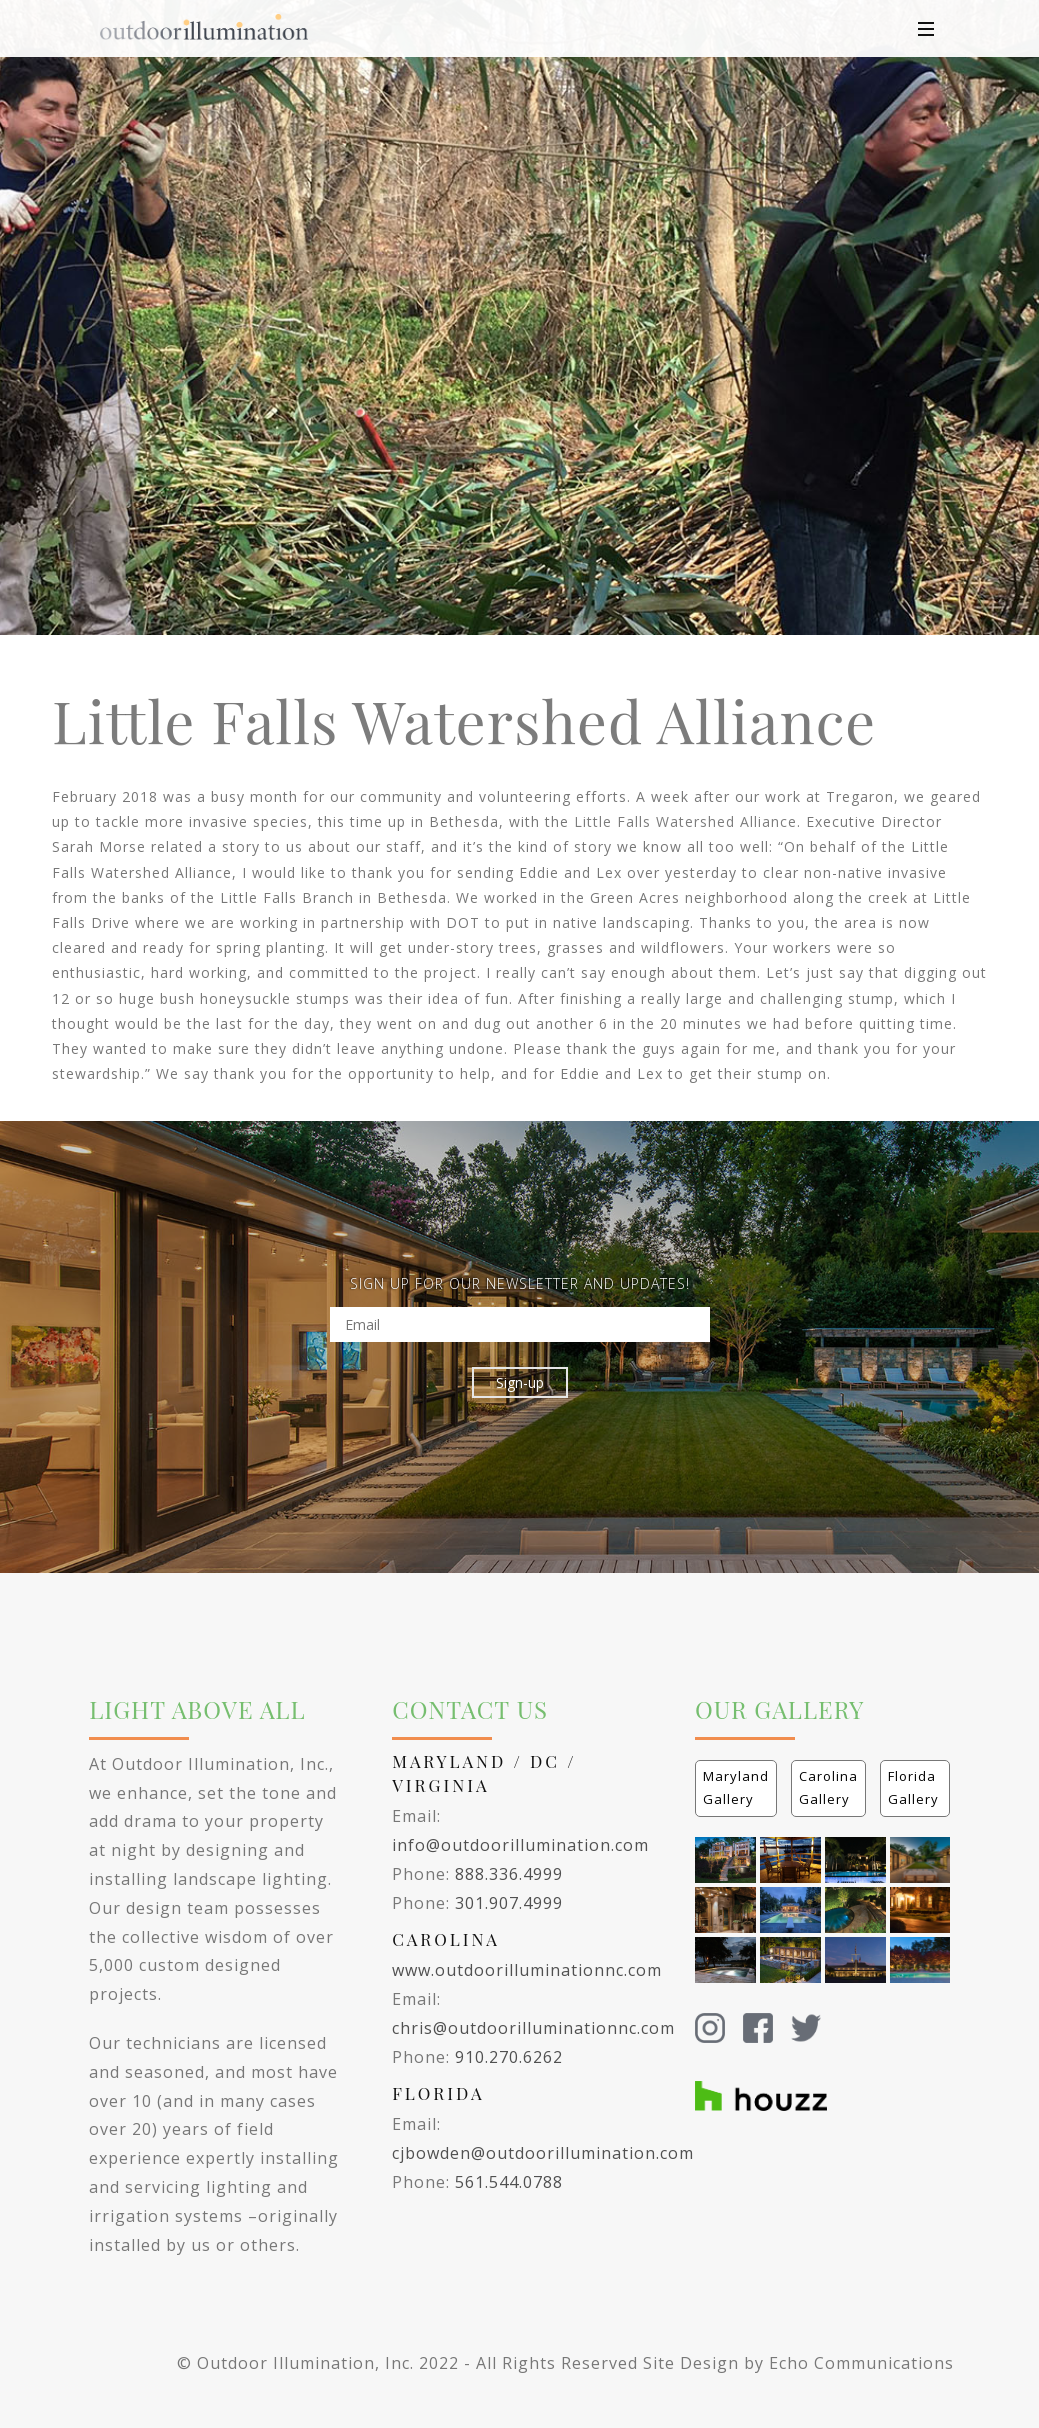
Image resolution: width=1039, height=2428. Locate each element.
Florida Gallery (913, 1787)
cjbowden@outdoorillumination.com (543, 2153)
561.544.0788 (509, 2182)
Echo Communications (861, 2363)
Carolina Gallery (828, 1787)
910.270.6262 (509, 2057)
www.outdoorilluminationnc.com (527, 1970)
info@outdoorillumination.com (520, 1845)
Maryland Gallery (736, 1787)
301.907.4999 (509, 1903)
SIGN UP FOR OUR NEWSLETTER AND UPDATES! (520, 1283)
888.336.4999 (509, 1874)
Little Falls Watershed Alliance (464, 719)
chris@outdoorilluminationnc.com (533, 2028)
